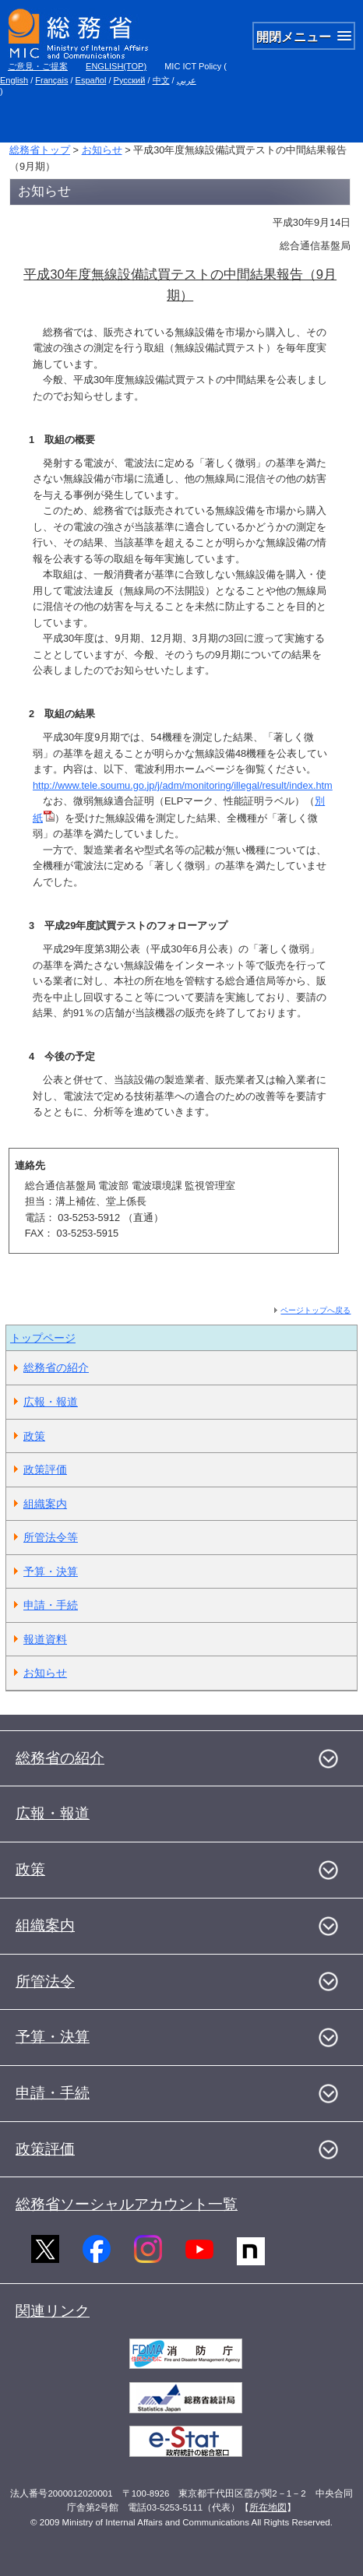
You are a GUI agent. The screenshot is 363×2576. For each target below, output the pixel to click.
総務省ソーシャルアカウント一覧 (127, 2204)
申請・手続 (50, 1605)
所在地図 (268, 2507)
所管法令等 (50, 1537)
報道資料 (45, 1639)
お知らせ (102, 150)
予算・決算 (50, 1571)
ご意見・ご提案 (38, 66)
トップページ (43, 1338)
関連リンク (53, 2311)
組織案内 (45, 1503)
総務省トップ (39, 150)
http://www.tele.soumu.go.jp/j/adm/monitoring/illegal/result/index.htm (183, 785)
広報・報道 (50, 1401)
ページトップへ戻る (315, 1310)
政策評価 (45, 1469)
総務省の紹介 (56, 1367)
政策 (34, 1436)
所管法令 (45, 1981)
